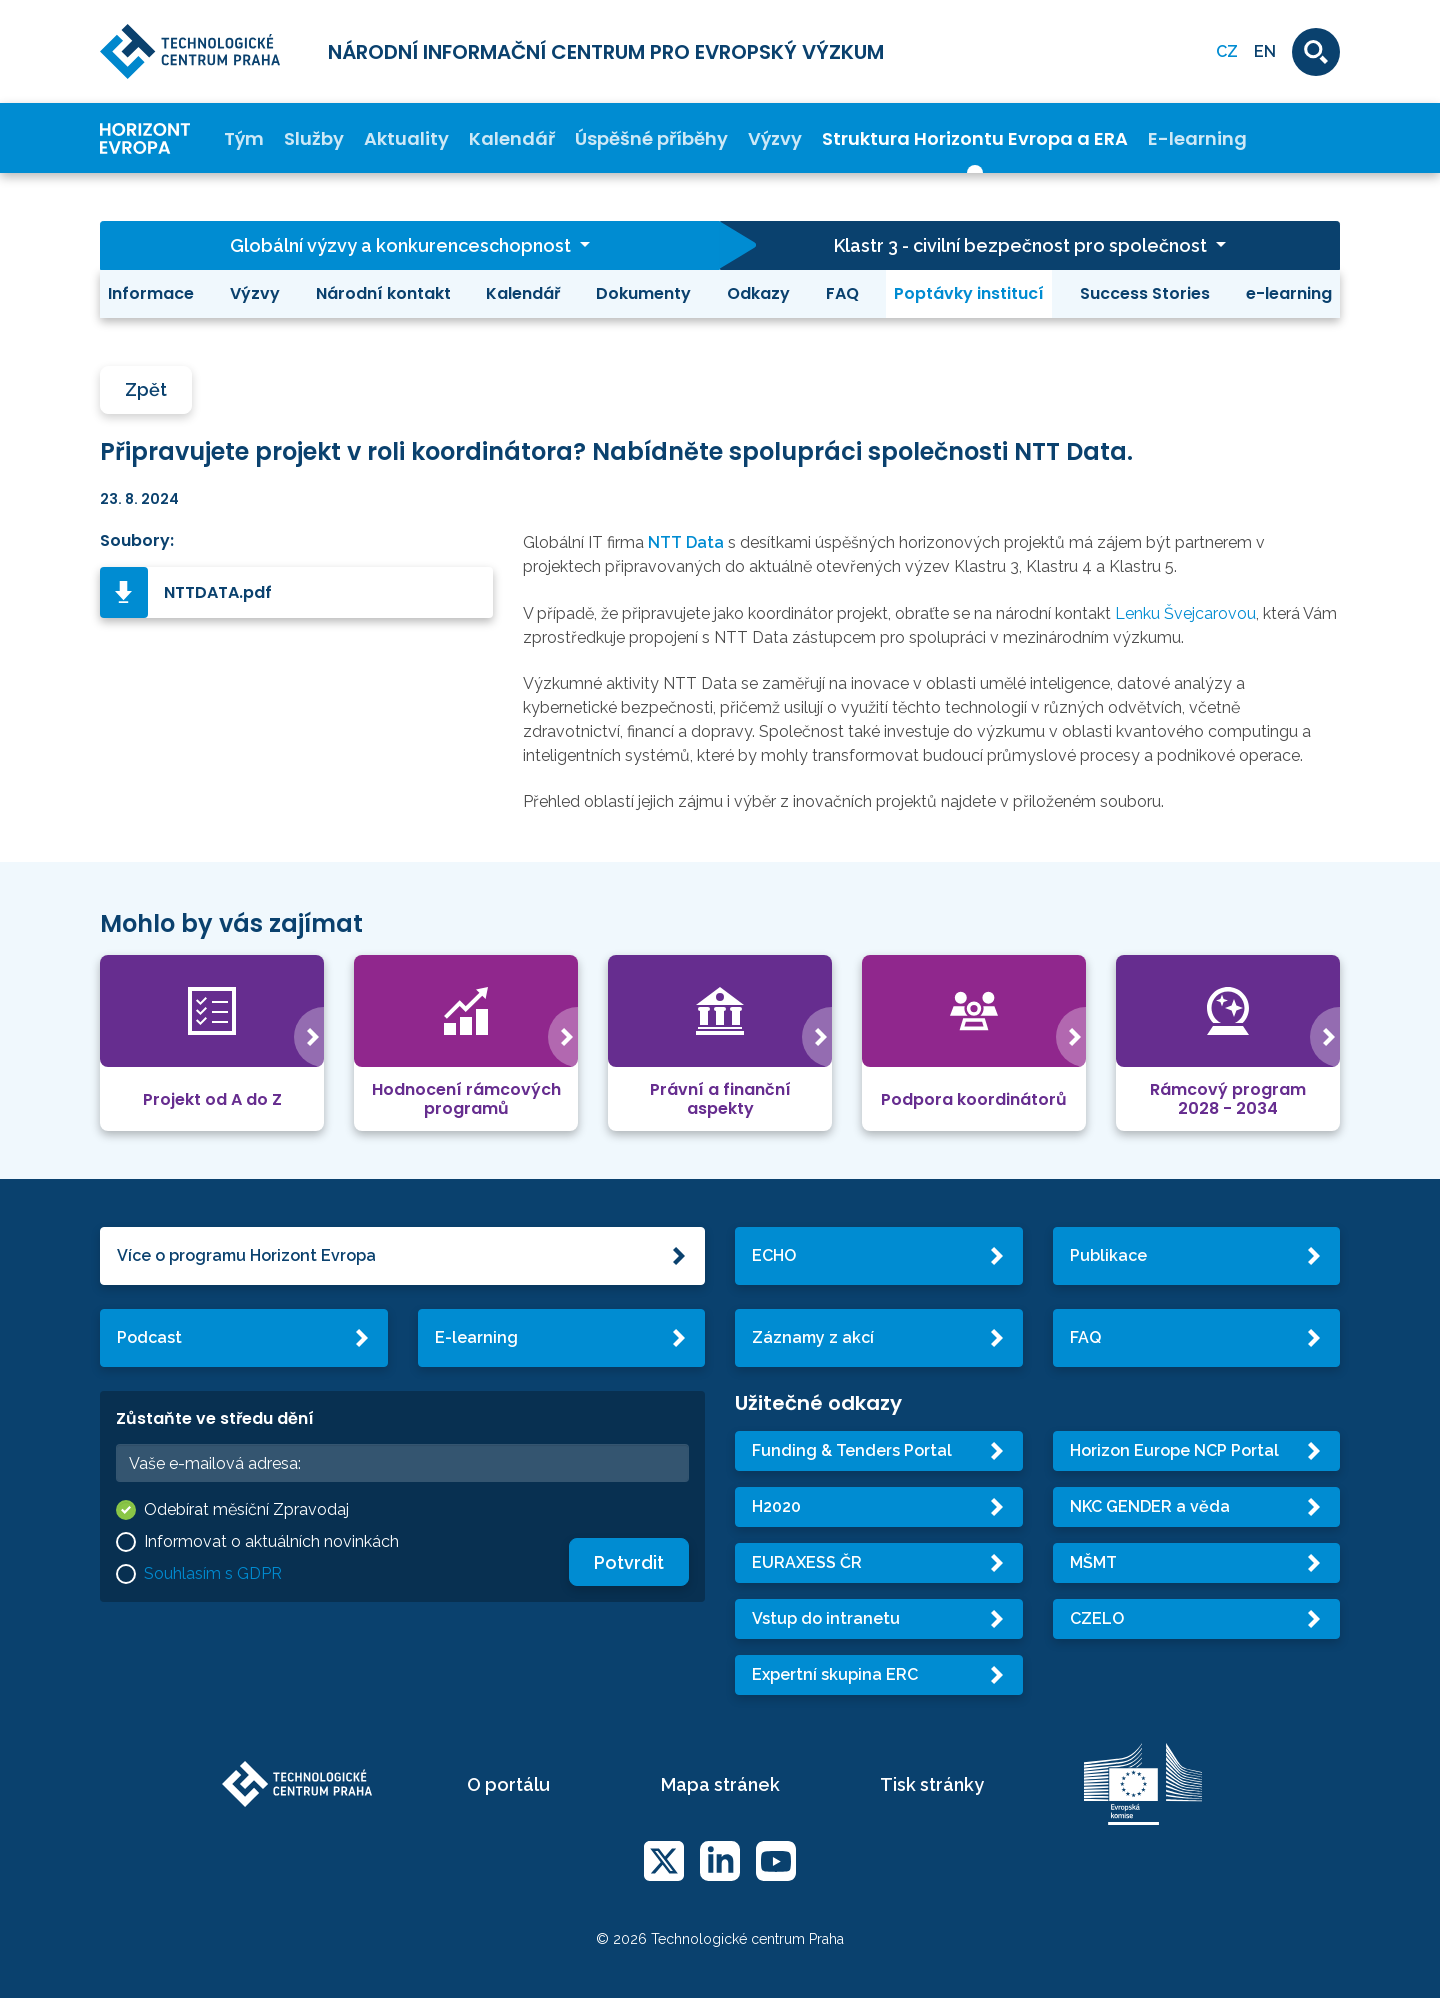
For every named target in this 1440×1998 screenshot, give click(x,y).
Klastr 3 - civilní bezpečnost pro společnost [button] (1022, 245)
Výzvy (775, 138)
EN (1265, 51)
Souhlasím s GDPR (213, 1573)
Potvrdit (629, 1562)
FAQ (842, 293)
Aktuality (406, 138)
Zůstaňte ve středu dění (215, 1418)
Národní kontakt (383, 293)
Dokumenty (643, 293)
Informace (151, 293)
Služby (314, 138)
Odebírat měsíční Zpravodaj (246, 1509)
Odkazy (758, 293)
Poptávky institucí (969, 293)
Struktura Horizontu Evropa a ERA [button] (975, 138)
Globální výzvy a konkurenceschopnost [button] (402, 245)
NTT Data (686, 542)
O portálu (508, 1784)
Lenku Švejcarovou (1185, 613)
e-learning (1289, 293)
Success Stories (1145, 293)
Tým (244, 138)
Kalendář (512, 138)
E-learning (1197, 138)
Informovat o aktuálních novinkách (271, 1541)
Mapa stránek (720, 1784)
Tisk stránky (932, 1784)
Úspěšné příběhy (651, 138)
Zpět (146, 389)
